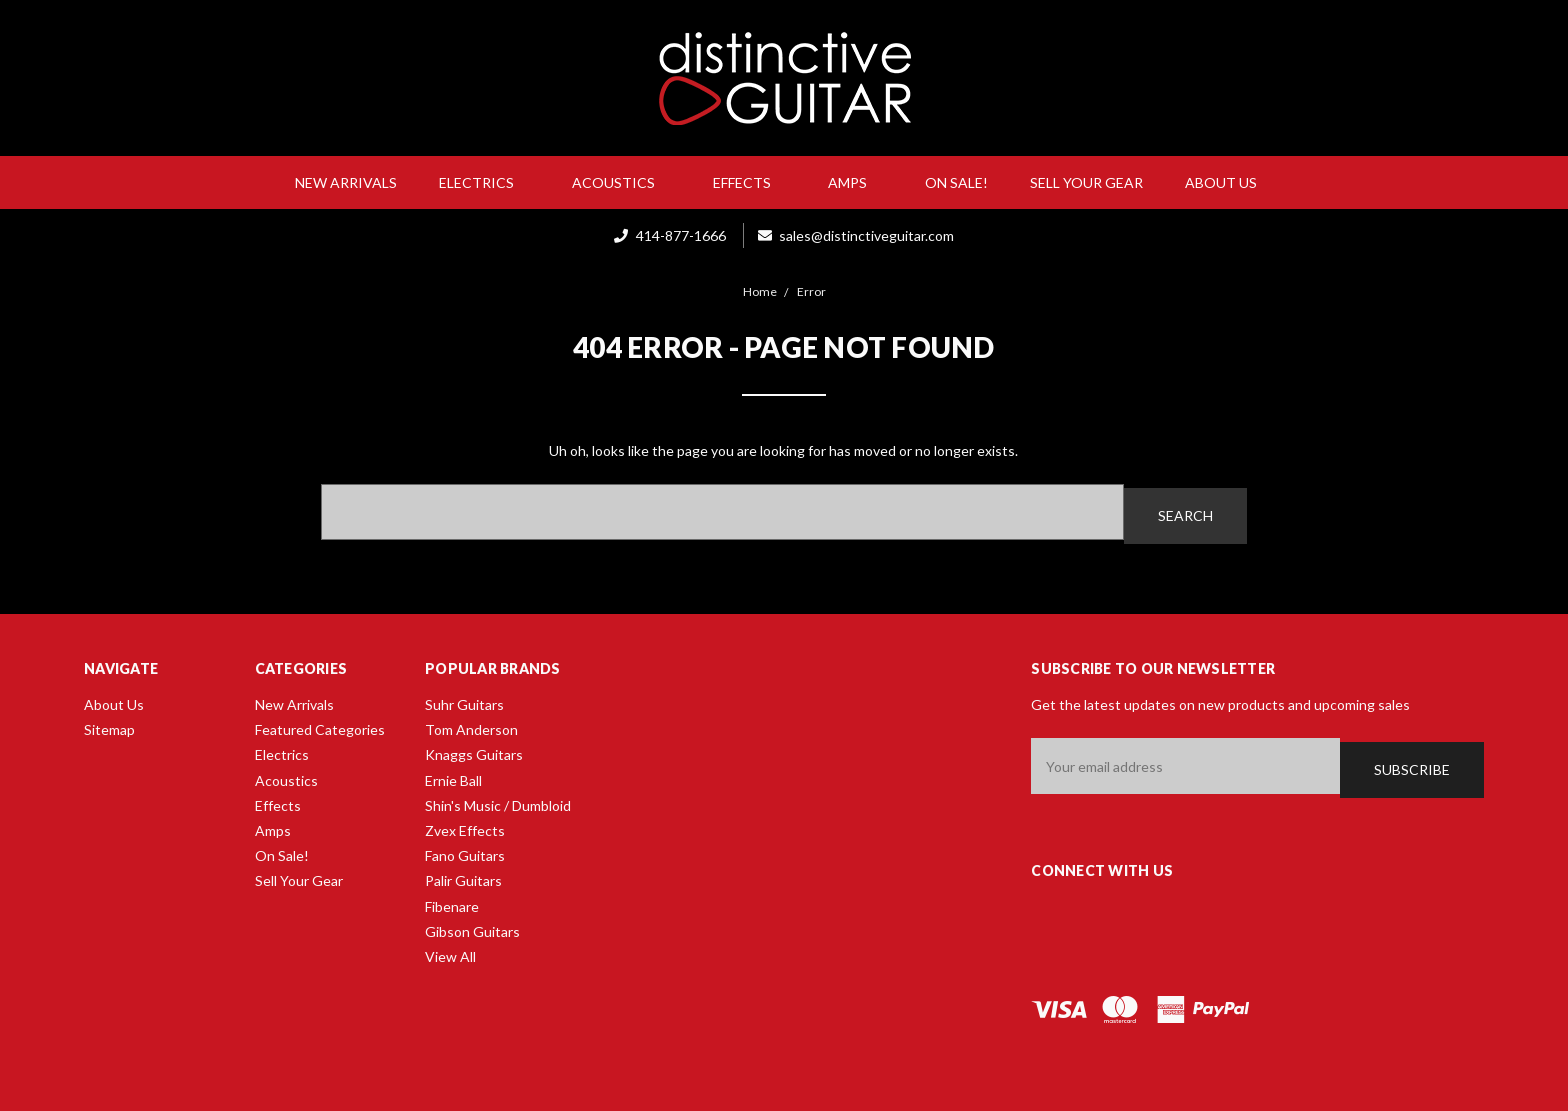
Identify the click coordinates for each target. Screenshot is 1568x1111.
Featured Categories (320, 725)
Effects (750, 182)
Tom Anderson (471, 725)
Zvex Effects (465, 826)
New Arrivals (346, 182)
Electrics (484, 182)
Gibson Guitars (472, 927)
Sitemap (109, 725)
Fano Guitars (465, 851)
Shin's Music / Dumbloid (498, 801)
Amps (855, 182)
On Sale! (956, 182)
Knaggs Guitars (474, 751)
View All (450, 952)
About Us (1229, 182)
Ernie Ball (453, 776)
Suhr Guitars (464, 700)
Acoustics (621, 182)
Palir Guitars (463, 876)
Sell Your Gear (1086, 182)
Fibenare (452, 902)
